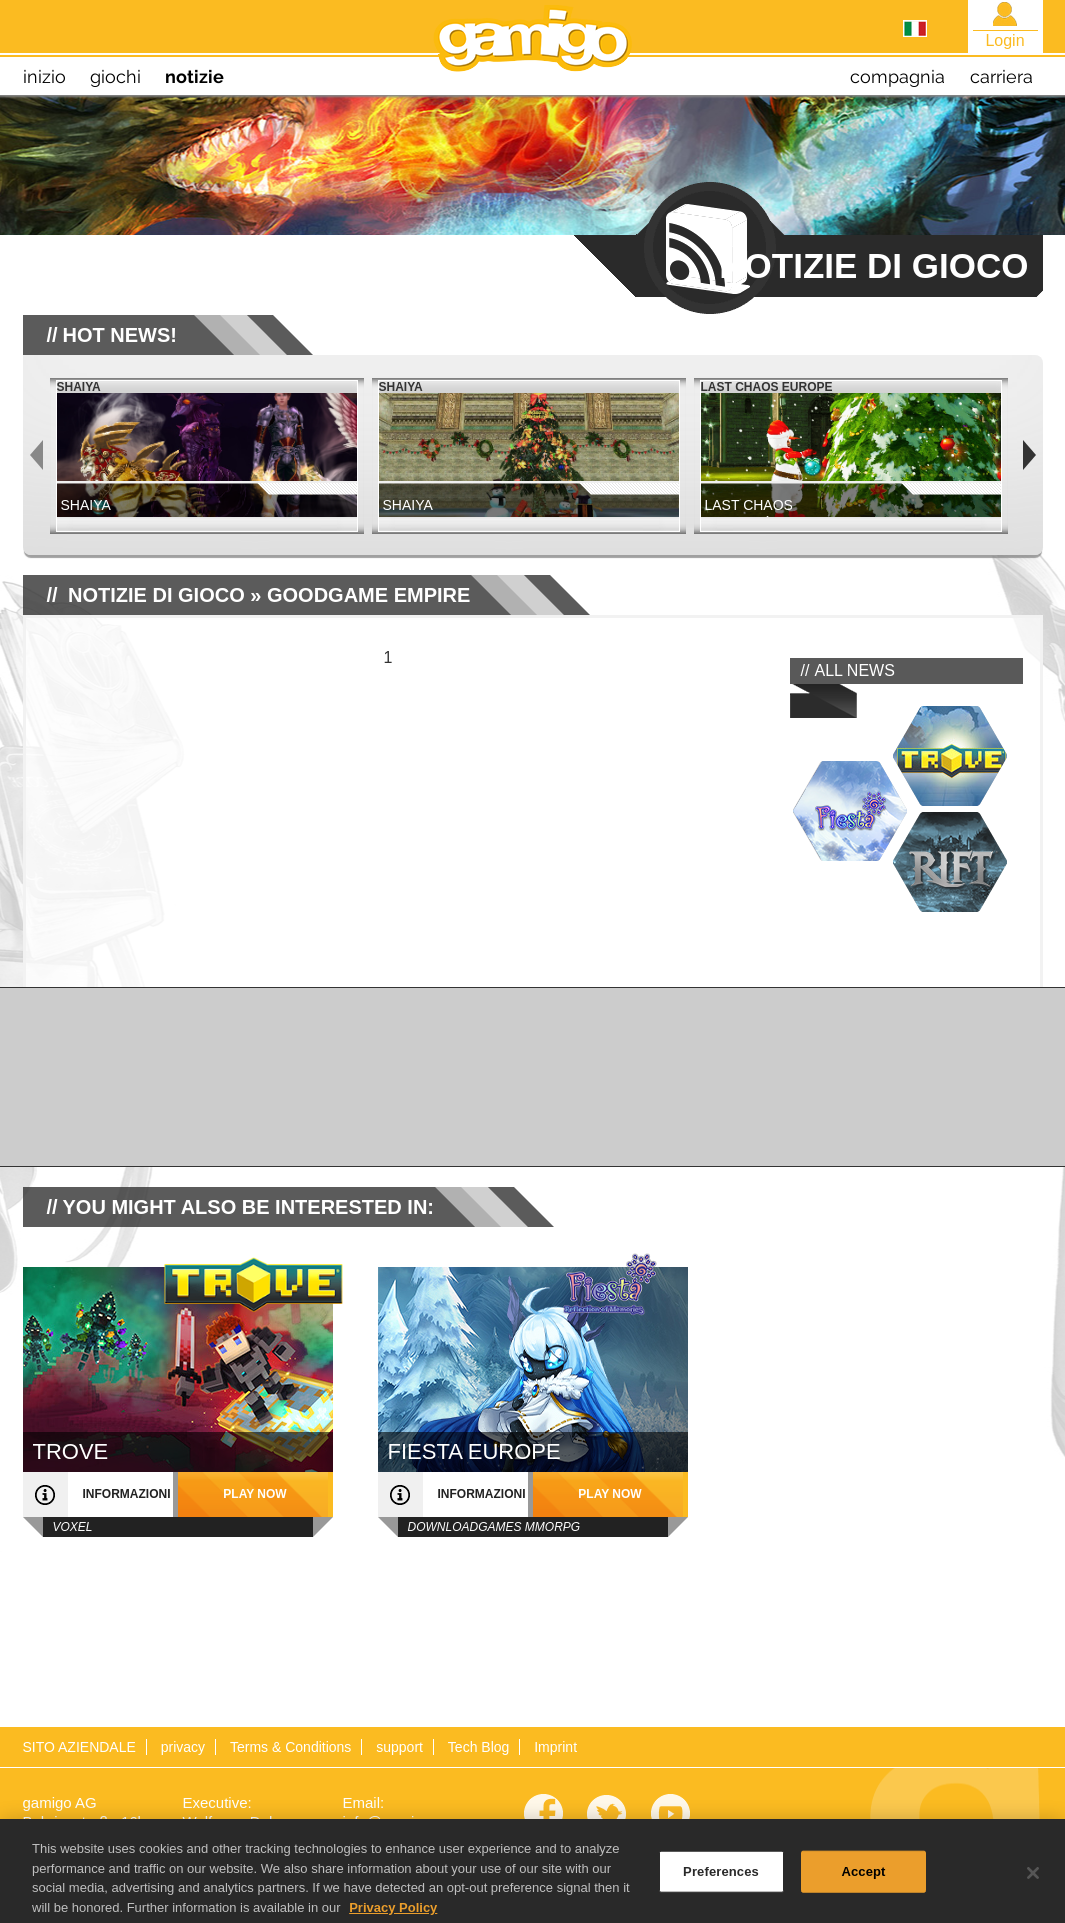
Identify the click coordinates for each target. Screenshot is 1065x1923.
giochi (115, 76)
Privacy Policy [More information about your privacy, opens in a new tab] (393, 1914)
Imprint (555, 1747)
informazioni (127, 1494)
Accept (863, 1878)
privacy (183, 1747)
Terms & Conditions (290, 1747)
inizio (44, 76)
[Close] (1033, 1881)
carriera (1001, 76)
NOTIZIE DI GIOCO (156, 595)
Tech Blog (478, 1747)
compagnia (897, 76)
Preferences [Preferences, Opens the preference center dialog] (721, 1878)
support (399, 1747)
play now (254, 1494)
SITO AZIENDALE (79, 1747)
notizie (194, 76)
